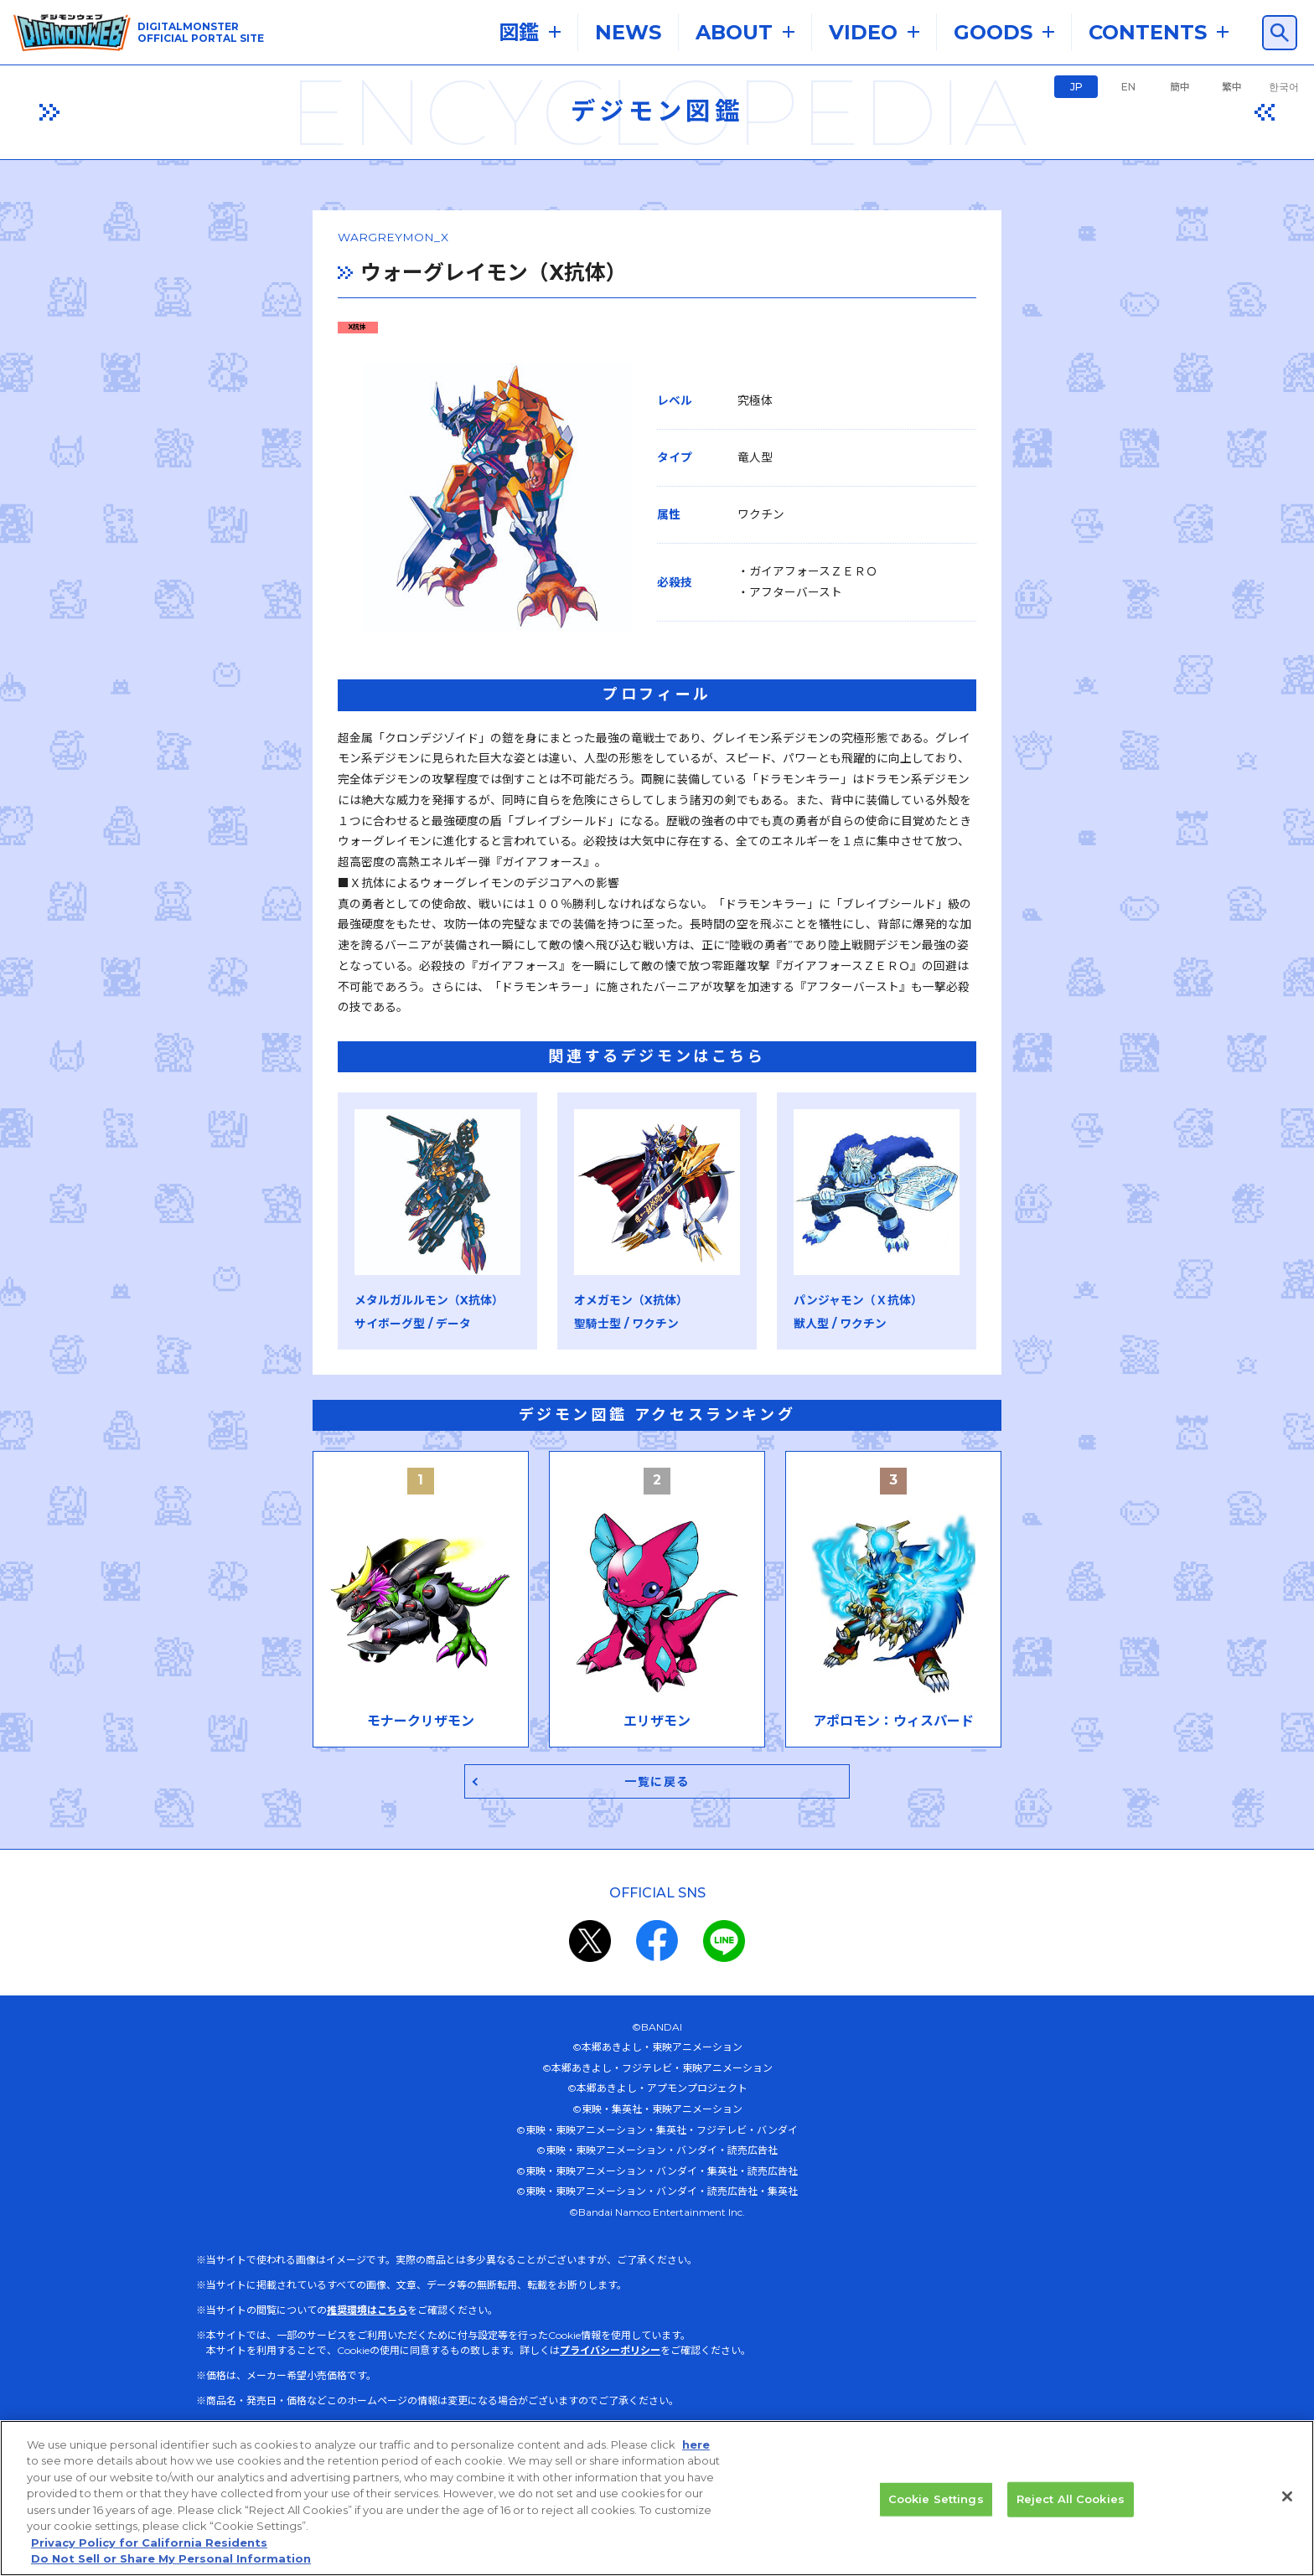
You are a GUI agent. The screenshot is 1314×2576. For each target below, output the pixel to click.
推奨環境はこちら (367, 2258)
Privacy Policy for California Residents (149, 2549)
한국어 (1284, 86)
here (696, 2451)
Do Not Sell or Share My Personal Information (171, 2566)
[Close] (1287, 2503)
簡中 (1180, 86)
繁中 (1232, 86)
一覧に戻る (657, 1729)
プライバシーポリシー (610, 2298)
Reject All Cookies (1071, 2505)
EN (1128, 86)
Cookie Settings (936, 2505)
